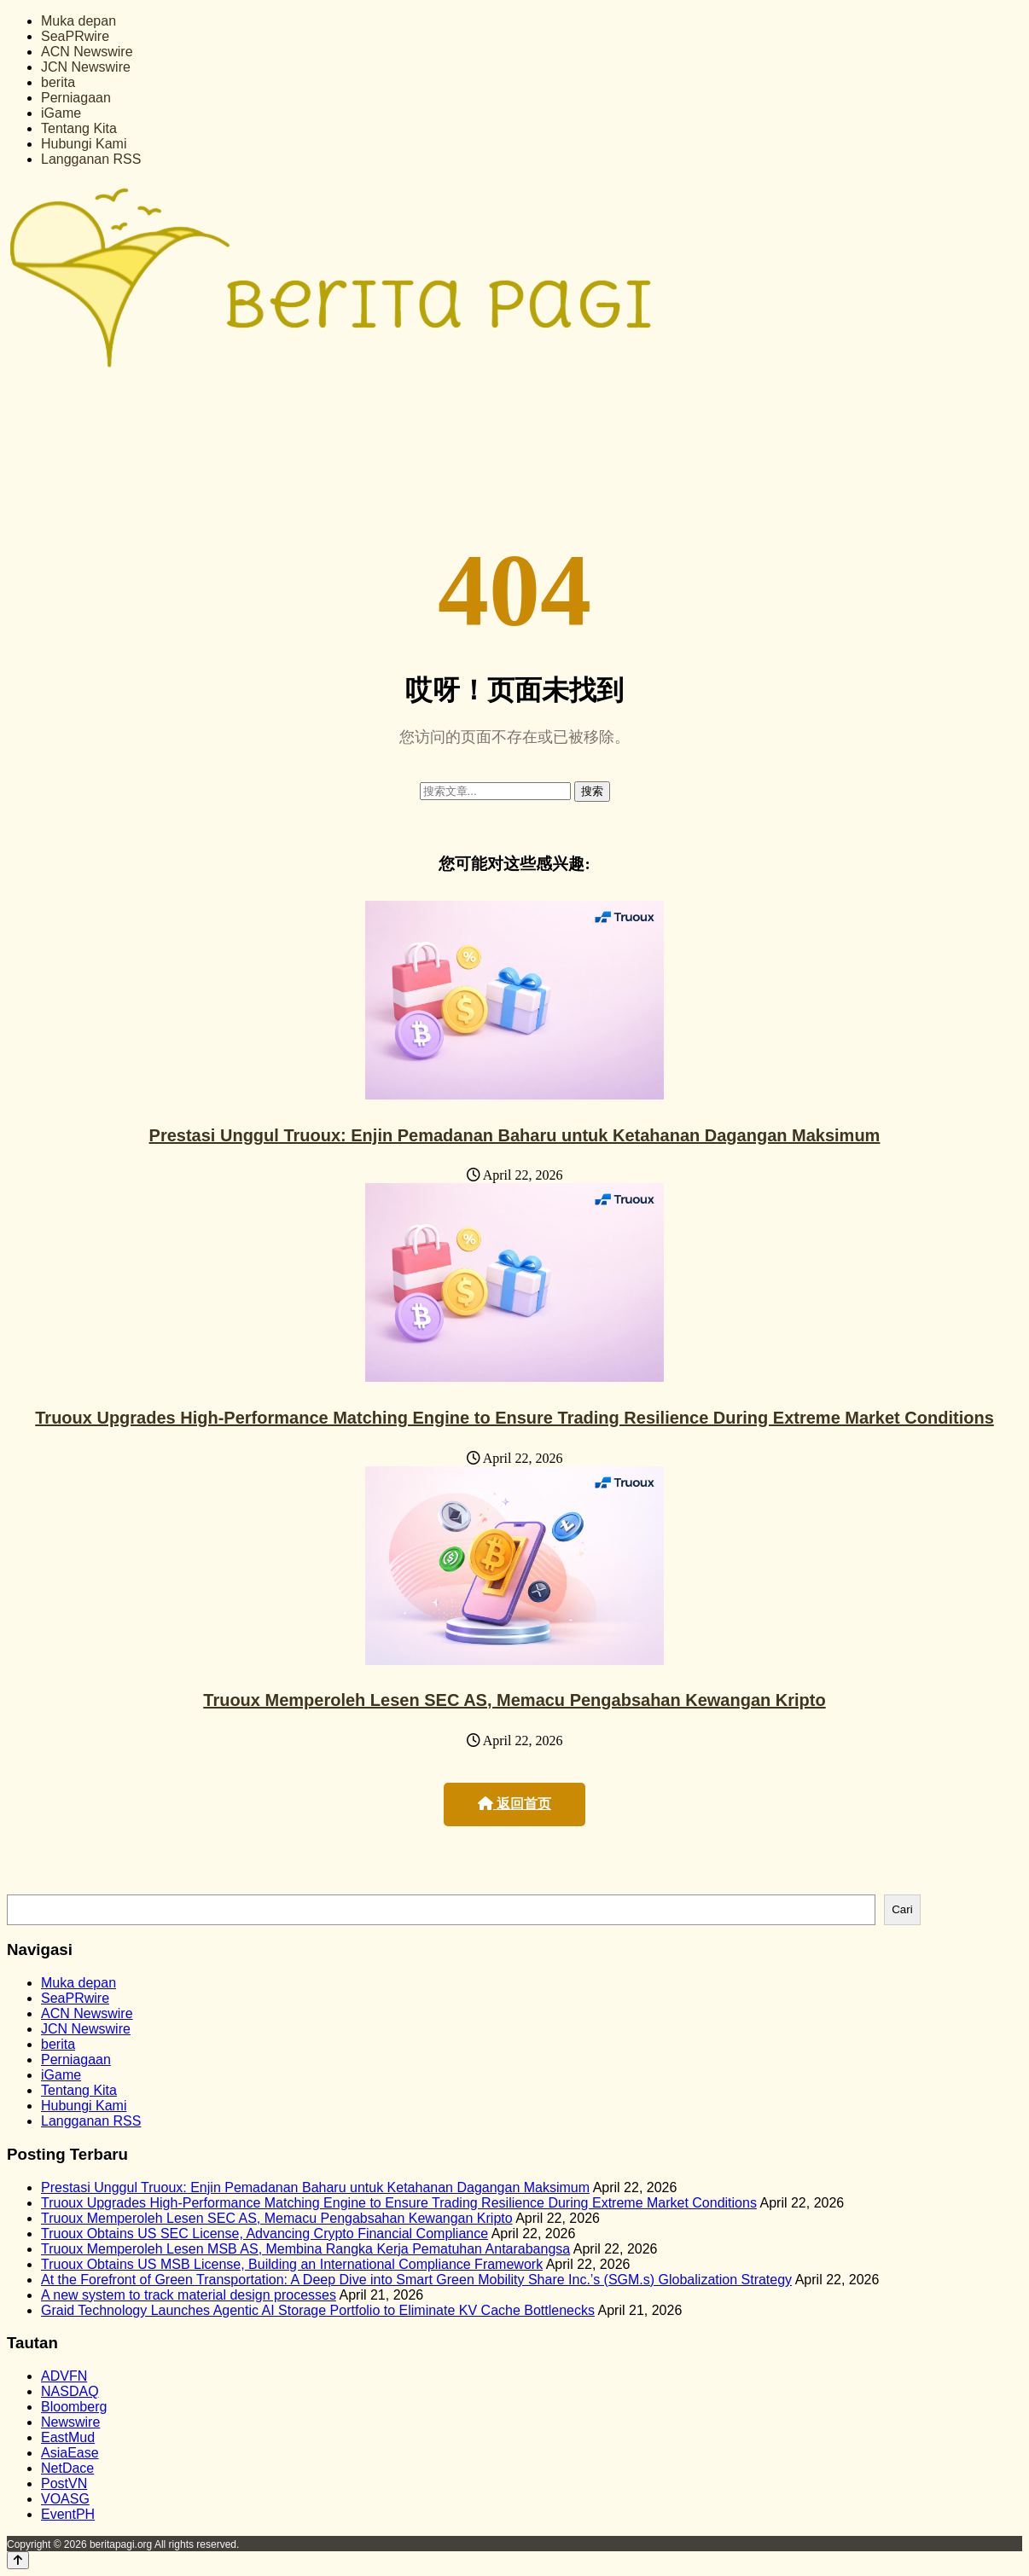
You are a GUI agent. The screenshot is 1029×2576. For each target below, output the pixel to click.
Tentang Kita (79, 128)
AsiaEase (70, 2452)
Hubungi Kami (84, 143)
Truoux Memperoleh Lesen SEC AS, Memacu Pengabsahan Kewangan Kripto (514, 1700)
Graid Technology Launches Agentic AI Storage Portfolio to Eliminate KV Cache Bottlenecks (318, 2310)
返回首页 (514, 1803)
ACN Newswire (87, 51)
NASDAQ (70, 2391)
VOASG (65, 2499)
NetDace (67, 2468)
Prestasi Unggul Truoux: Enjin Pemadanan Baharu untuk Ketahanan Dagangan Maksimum (515, 1135)
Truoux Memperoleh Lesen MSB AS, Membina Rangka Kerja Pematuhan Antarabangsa (305, 2249)
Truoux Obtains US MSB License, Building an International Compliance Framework (292, 2264)
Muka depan (78, 21)
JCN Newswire (86, 67)
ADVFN (64, 2376)
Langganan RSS (91, 159)
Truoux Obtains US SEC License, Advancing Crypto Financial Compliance (264, 2233)
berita (58, 82)
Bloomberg (74, 2406)
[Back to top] (18, 2560)
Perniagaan (76, 97)
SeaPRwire (75, 36)
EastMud (68, 2437)
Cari (902, 1909)
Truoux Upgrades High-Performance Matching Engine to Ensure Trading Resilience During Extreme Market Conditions (514, 1417)
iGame (61, 113)
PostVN (64, 2483)
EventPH (68, 2514)
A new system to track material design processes (188, 2295)
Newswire (70, 2422)
